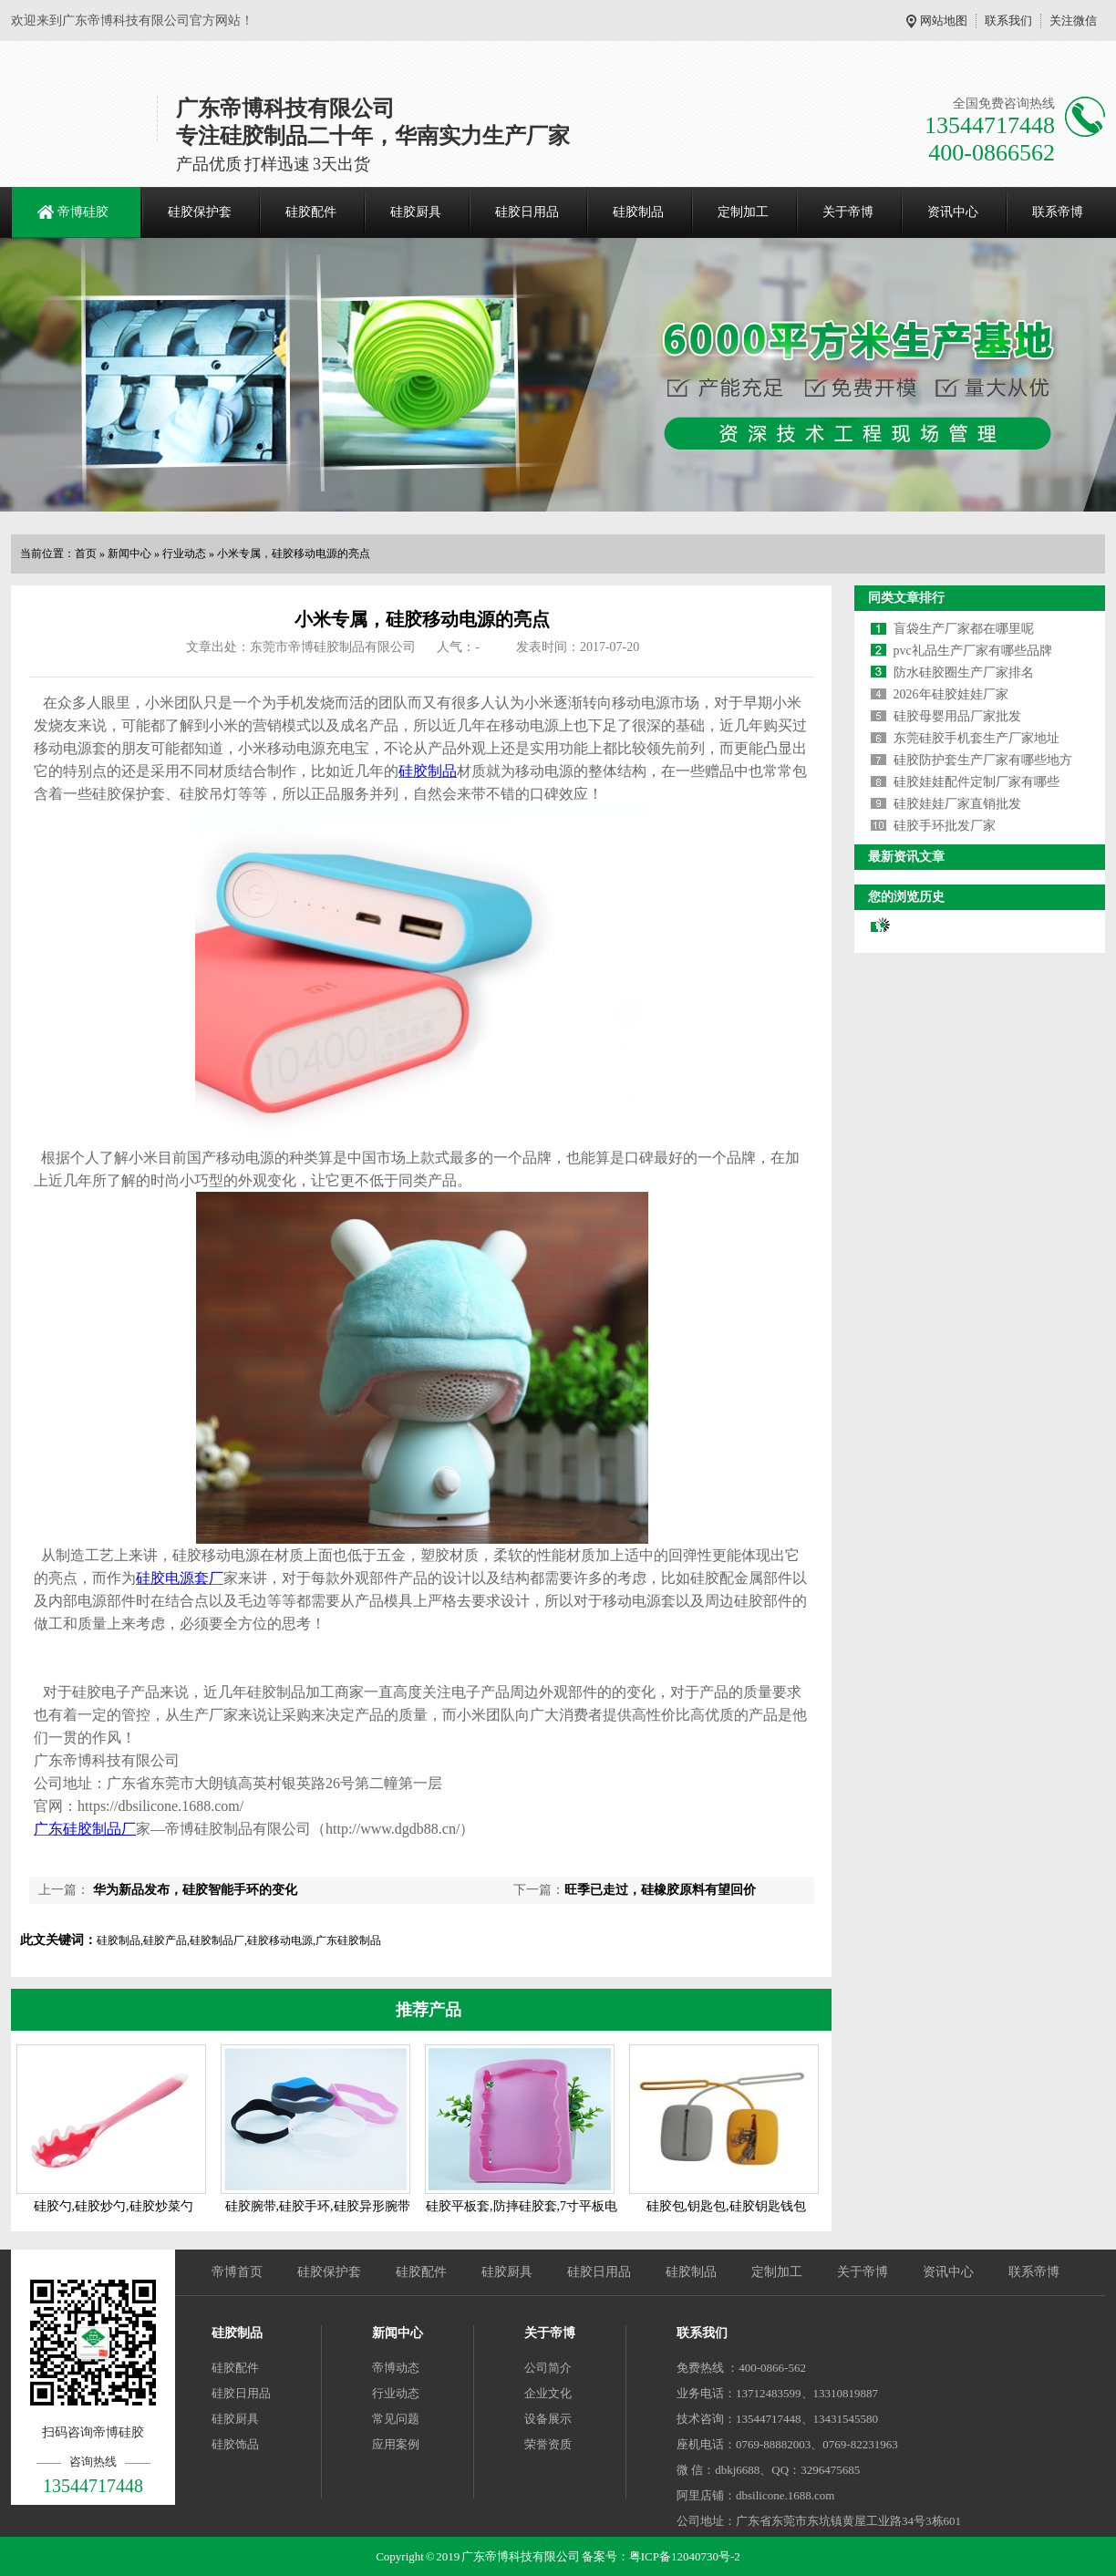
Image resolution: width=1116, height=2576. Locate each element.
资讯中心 (952, 212)
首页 (86, 553)
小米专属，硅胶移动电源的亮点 (293, 553)
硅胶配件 (310, 212)
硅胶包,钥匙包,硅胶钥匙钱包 (726, 2206)
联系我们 (1008, 20)
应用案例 (395, 2444)
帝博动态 (395, 2367)
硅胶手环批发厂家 (945, 826)
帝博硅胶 (82, 212)
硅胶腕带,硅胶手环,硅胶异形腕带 (317, 2206)
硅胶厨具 (415, 212)
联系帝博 (1057, 212)
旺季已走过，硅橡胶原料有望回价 (660, 1890)
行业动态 (184, 553)
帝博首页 (237, 2272)
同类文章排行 (906, 598)
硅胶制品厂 (99, 1828)
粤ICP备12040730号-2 (684, 2556)
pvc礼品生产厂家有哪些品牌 (973, 650)
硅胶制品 (638, 212)
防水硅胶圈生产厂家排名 (964, 672)
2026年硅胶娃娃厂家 (951, 694)
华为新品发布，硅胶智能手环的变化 (193, 1890)
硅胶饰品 (235, 2444)
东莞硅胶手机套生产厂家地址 (976, 738)
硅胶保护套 (200, 212)
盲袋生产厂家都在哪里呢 (964, 629)
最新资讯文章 (906, 857)
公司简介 (548, 2367)
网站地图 (943, 20)
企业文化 (548, 2393)
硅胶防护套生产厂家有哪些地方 (983, 760)
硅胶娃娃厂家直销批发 (957, 804)
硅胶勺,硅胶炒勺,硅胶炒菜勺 (113, 2206)
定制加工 (743, 212)
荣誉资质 (548, 2444)
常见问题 (395, 2419)
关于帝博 (847, 212)
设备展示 (548, 2419)
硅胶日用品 (527, 212)
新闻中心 (129, 553)
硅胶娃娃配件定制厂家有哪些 (976, 782)
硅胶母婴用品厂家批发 (957, 716)
